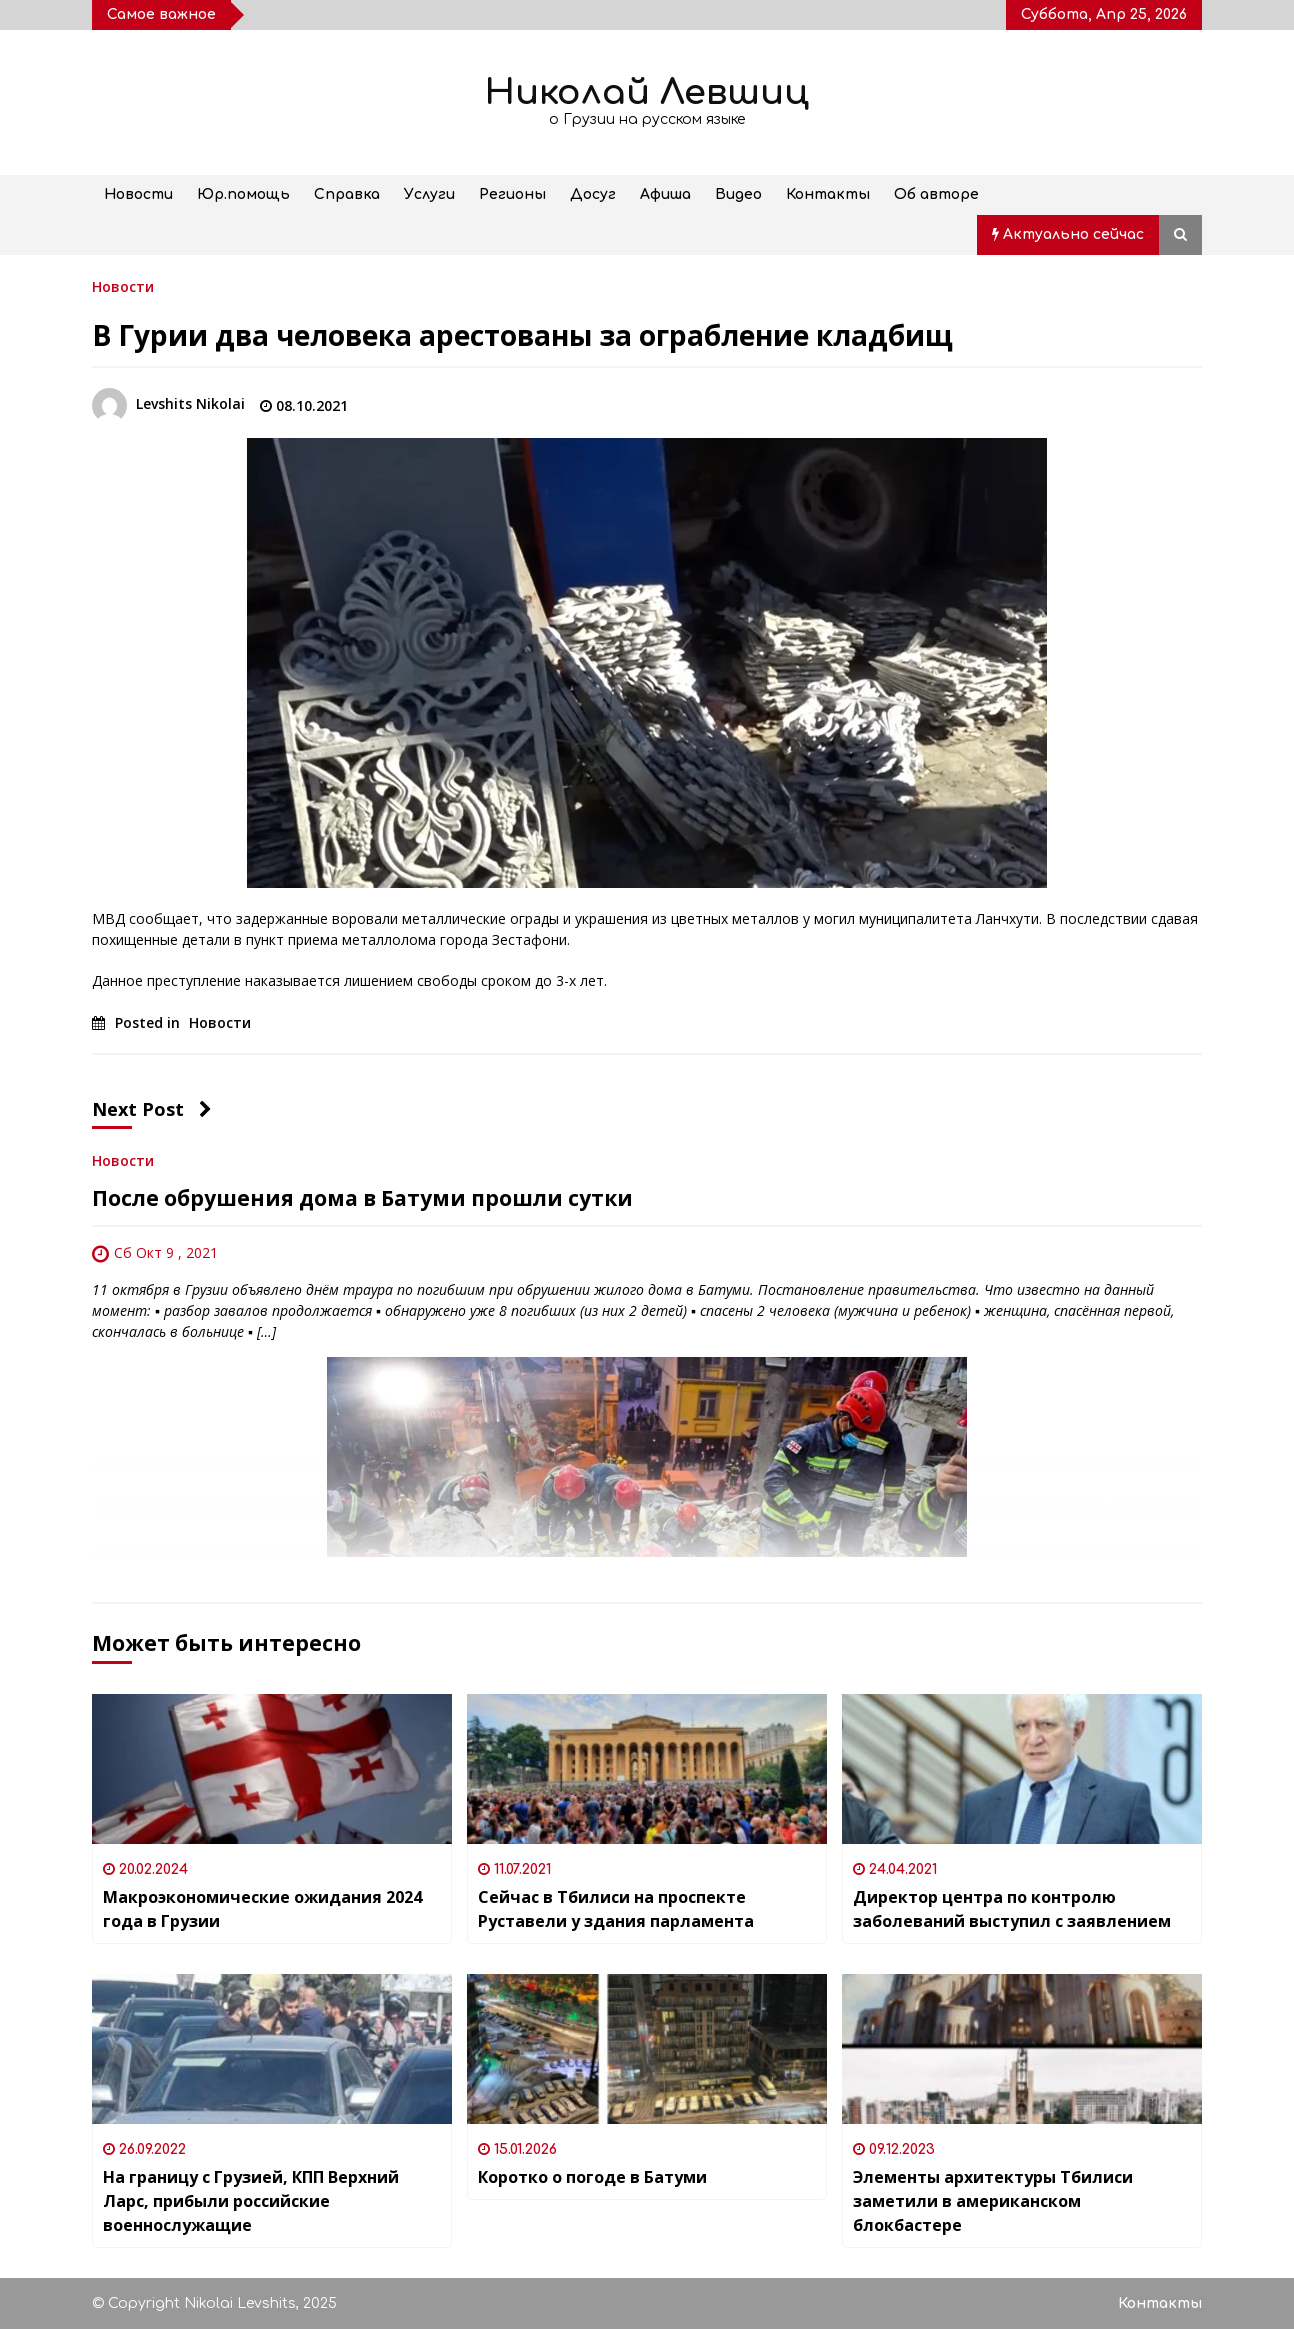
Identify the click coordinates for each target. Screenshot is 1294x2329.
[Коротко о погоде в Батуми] (647, 2049)
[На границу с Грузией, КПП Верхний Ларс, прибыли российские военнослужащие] (272, 2049)
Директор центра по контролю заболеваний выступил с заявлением (1012, 1909)
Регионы (512, 194)
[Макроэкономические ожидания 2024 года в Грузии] (272, 1769)
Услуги (429, 194)
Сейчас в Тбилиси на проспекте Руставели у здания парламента (616, 1909)
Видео (738, 194)
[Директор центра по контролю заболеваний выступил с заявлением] (1022, 1769)
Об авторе (936, 194)
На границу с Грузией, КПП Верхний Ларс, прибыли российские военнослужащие (251, 2201)
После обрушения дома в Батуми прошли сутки (362, 1198)
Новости (138, 194)
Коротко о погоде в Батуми (592, 2177)
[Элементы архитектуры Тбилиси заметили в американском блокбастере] (1022, 2049)
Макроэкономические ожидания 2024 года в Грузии (262, 1909)
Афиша (665, 194)
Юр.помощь (243, 194)
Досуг (593, 194)
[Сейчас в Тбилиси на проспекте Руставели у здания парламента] (647, 1769)
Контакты (828, 194)
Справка (347, 194)
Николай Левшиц (647, 92)
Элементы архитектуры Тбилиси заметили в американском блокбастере (993, 2201)
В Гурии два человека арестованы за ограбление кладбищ (522, 335)
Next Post (152, 1109)
